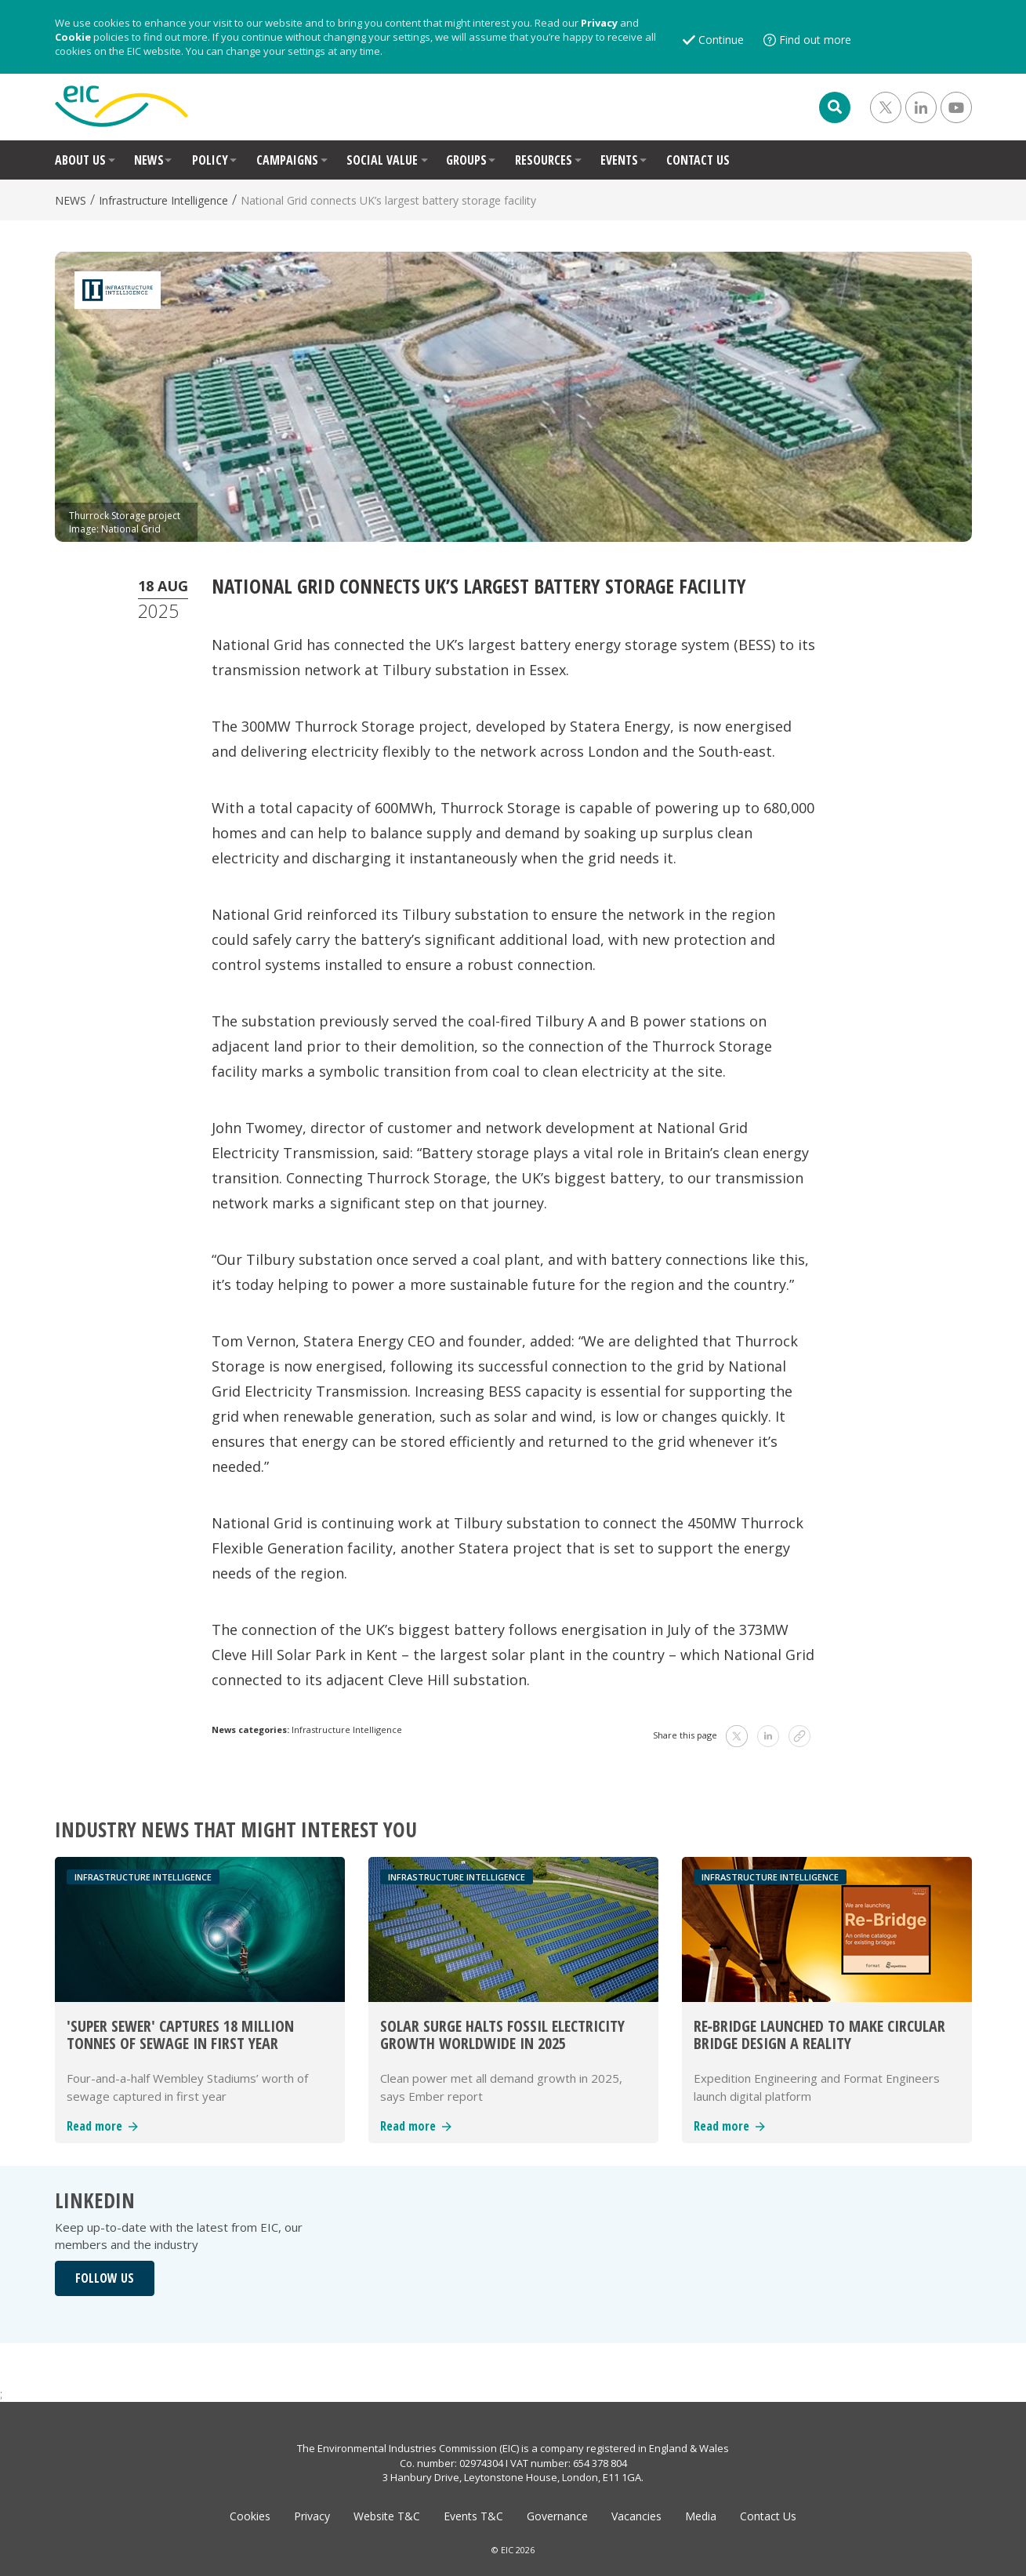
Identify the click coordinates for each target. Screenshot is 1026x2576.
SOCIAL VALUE (382, 160)
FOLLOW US (104, 2278)
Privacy (599, 23)
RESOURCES (543, 160)
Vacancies (636, 2516)
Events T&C (473, 2516)
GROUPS (466, 160)
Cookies (250, 2516)
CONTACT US (698, 160)
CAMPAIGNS (287, 160)
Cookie (73, 37)
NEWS (149, 160)
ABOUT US (80, 160)
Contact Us (768, 2516)
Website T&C (386, 2516)
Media (700, 2516)
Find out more (815, 39)
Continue (721, 39)
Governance (557, 2516)
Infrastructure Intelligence (163, 200)
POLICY (210, 160)
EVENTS (619, 160)
